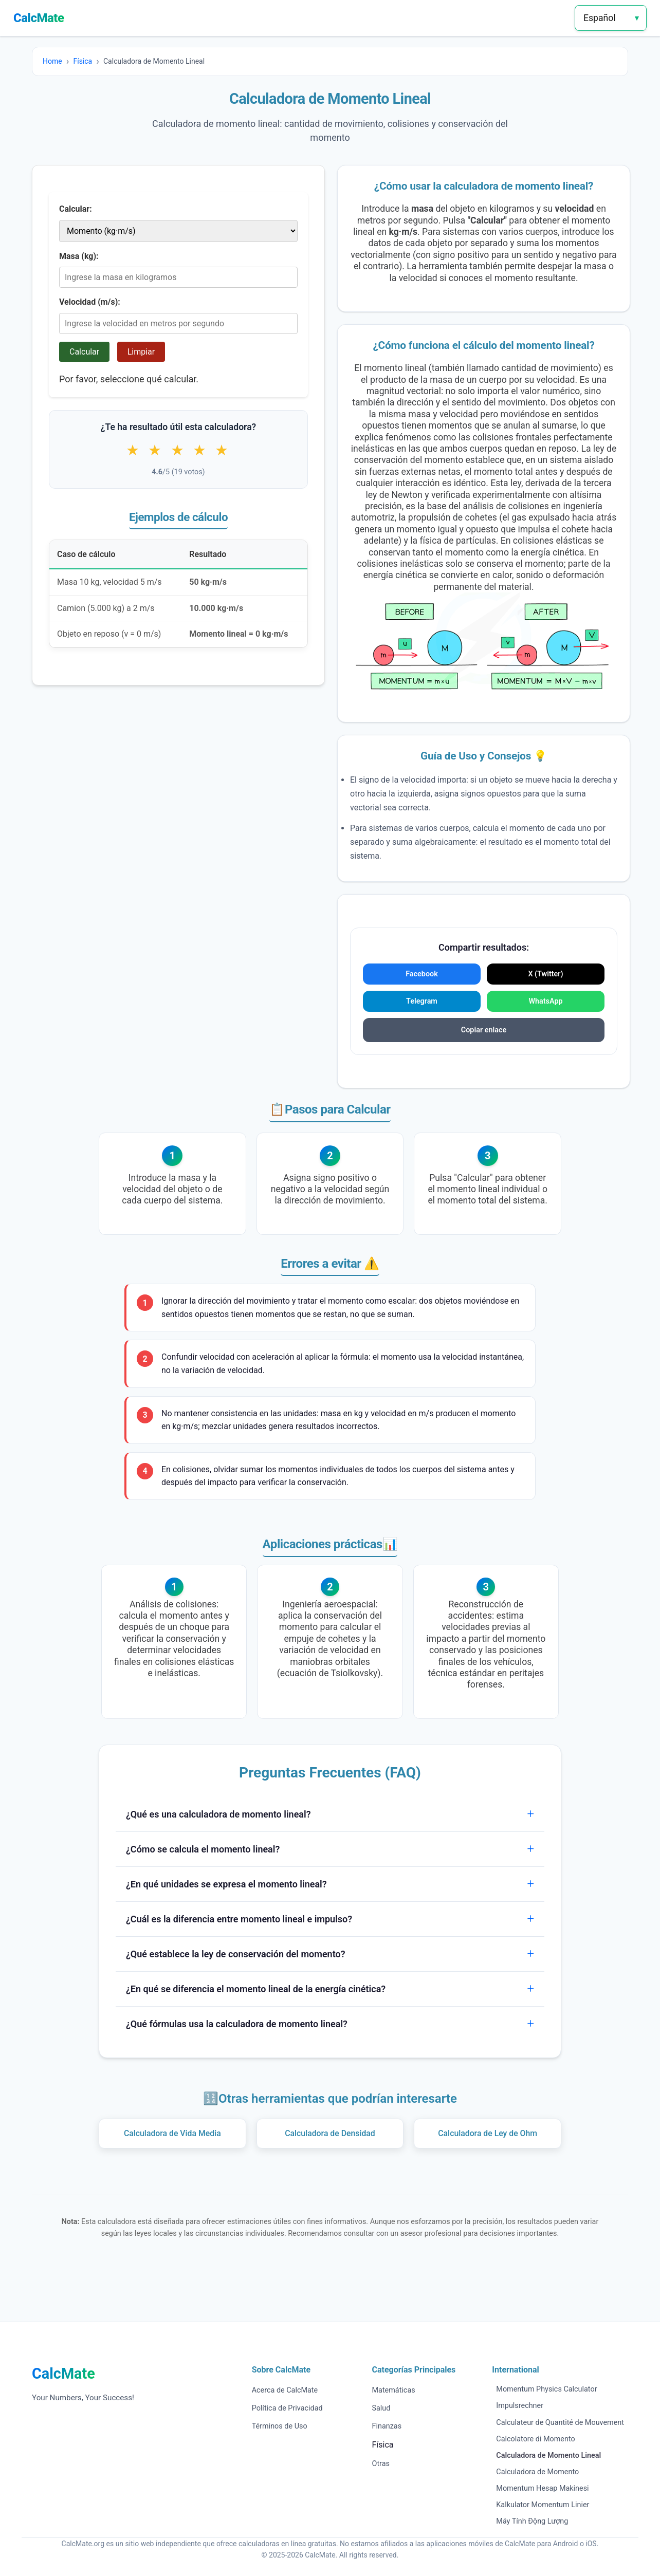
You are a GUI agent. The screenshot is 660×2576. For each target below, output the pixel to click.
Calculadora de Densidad (330, 2133)
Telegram (421, 1001)
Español (599, 18)
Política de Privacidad (287, 2408)
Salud (381, 2408)
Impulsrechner (519, 2405)
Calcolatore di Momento (535, 2439)
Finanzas (386, 2426)
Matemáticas (393, 2390)
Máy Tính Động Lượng (532, 2521)
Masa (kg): (79, 256)
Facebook (422, 974)
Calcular (84, 352)
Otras (380, 2463)
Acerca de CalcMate (285, 2390)
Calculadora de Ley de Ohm (487, 2133)
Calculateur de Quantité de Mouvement (560, 2422)
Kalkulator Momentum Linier (542, 2504)
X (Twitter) (545, 974)
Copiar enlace (483, 1030)
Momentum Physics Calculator (546, 2389)
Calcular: (75, 209)
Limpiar (141, 352)
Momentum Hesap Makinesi (542, 2488)
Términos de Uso (279, 2426)
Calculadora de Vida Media (172, 2133)
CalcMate (38, 18)
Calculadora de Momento (537, 2472)
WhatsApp (545, 1001)
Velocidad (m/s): (89, 302)
